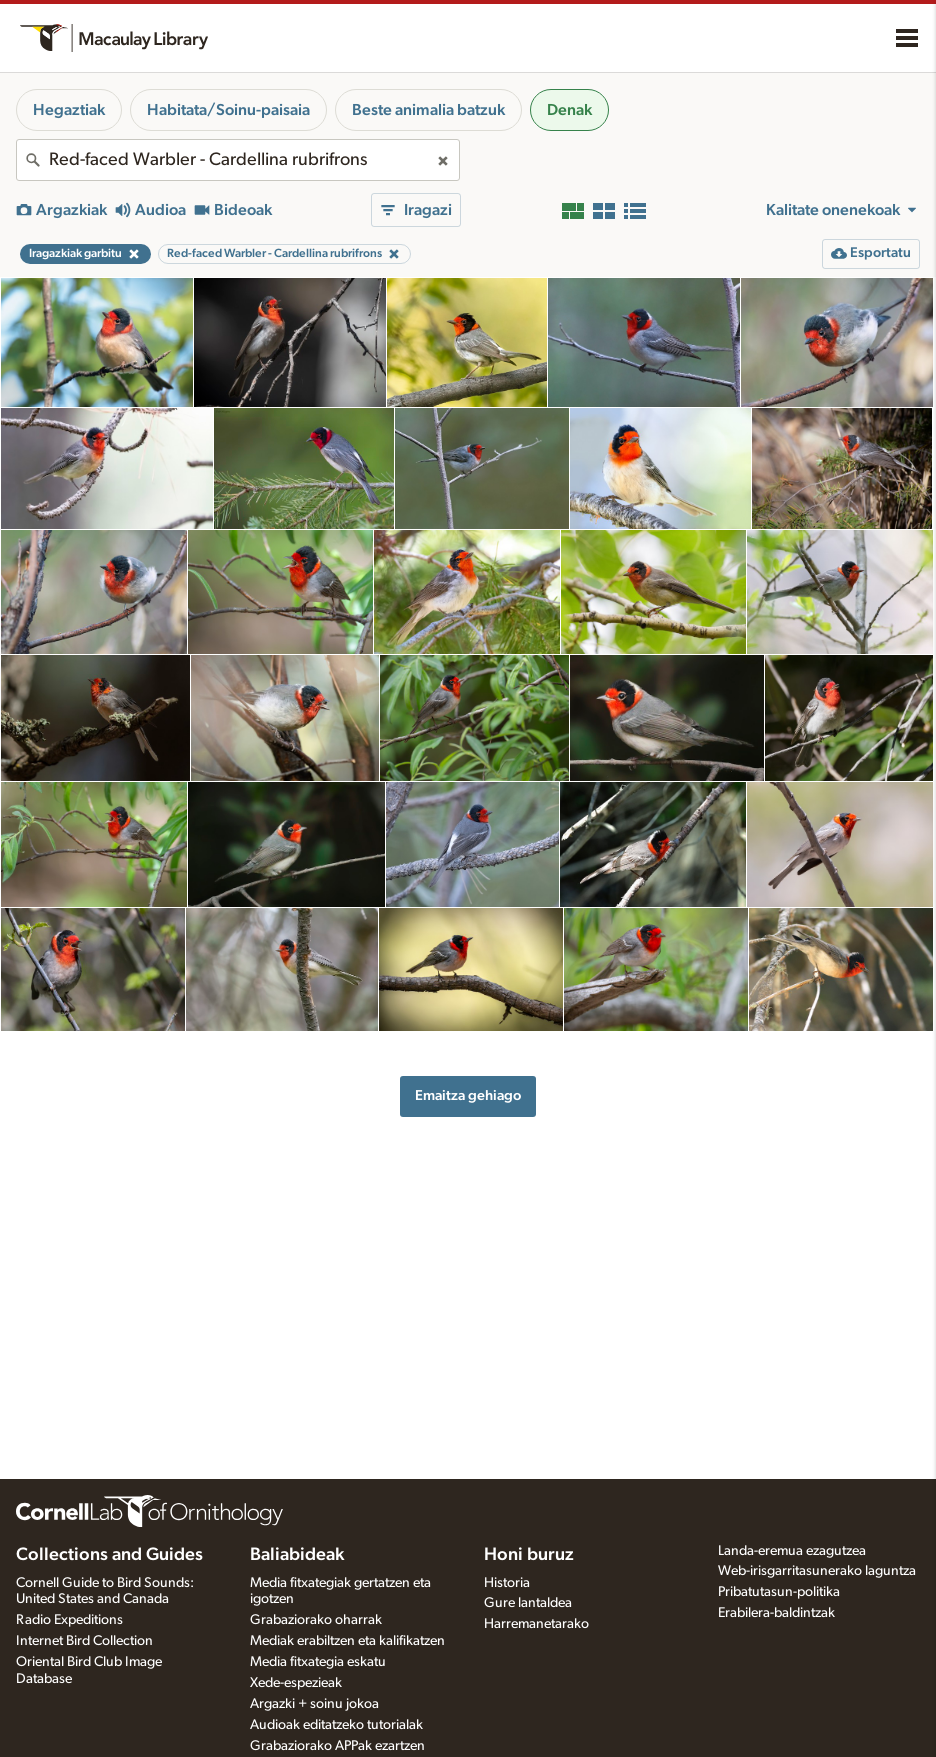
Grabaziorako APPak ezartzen (337, 1746)
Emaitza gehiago (468, 1095)
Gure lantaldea (528, 1603)
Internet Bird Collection (84, 1641)
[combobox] (238, 160)
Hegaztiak (69, 110)
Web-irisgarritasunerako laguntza (817, 1571)
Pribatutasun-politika (779, 1592)
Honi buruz (529, 1555)
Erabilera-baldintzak (776, 1613)
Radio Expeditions (69, 1620)
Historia (507, 1583)
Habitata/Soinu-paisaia (228, 110)
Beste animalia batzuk (428, 110)
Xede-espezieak (296, 1683)
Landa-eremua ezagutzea (792, 1551)
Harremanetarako (536, 1624)
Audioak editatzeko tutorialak (336, 1725)
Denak (569, 110)
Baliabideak (297, 1555)
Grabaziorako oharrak (316, 1620)
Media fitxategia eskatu (318, 1662)
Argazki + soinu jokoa (314, 1704)
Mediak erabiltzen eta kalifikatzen (347, 1641)
